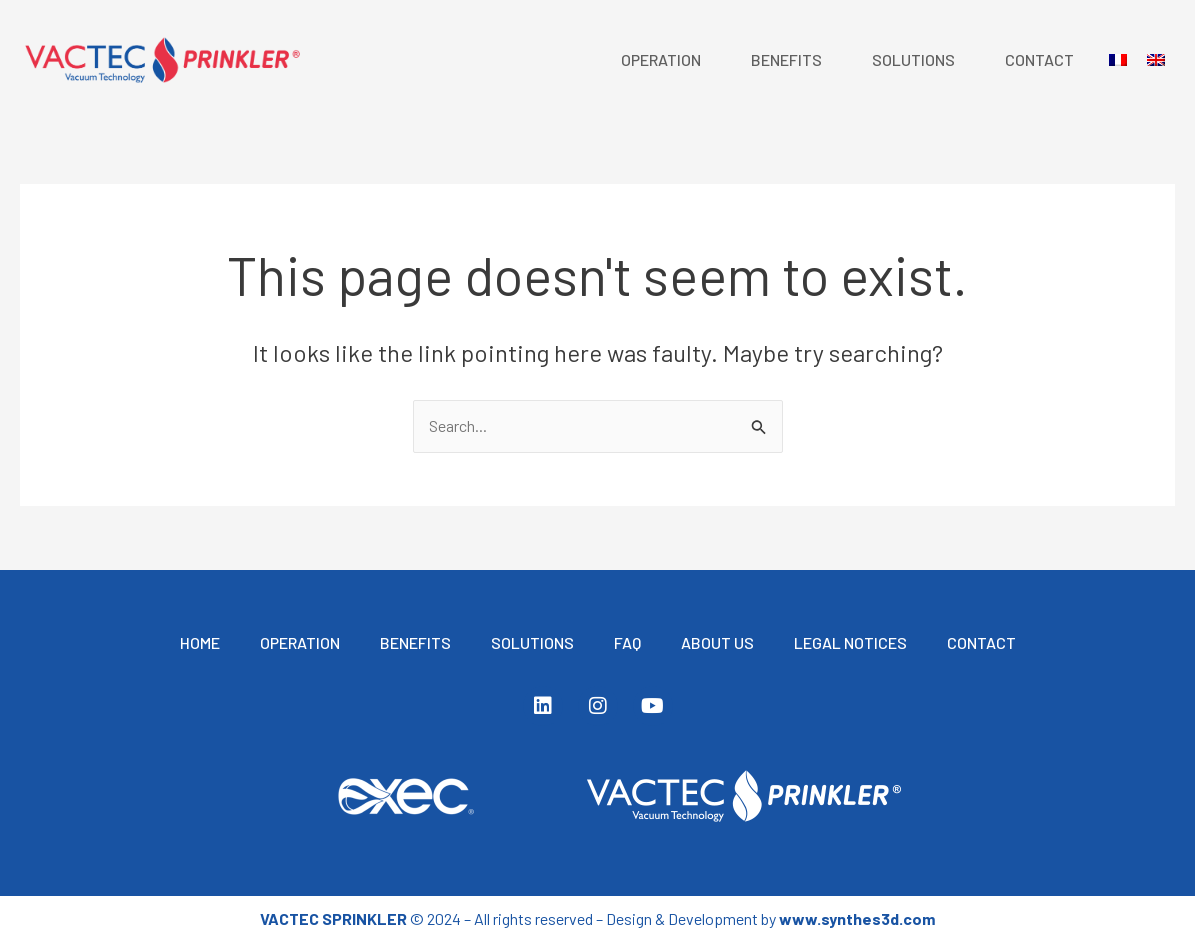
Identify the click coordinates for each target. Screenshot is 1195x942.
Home (200, 642)
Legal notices (850, 642)
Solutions (913, 59)
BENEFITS (786, 59)
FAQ (627, 642)
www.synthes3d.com (857, 918)
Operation (661, 59)
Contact (1039, 59)
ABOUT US (717, 642)
